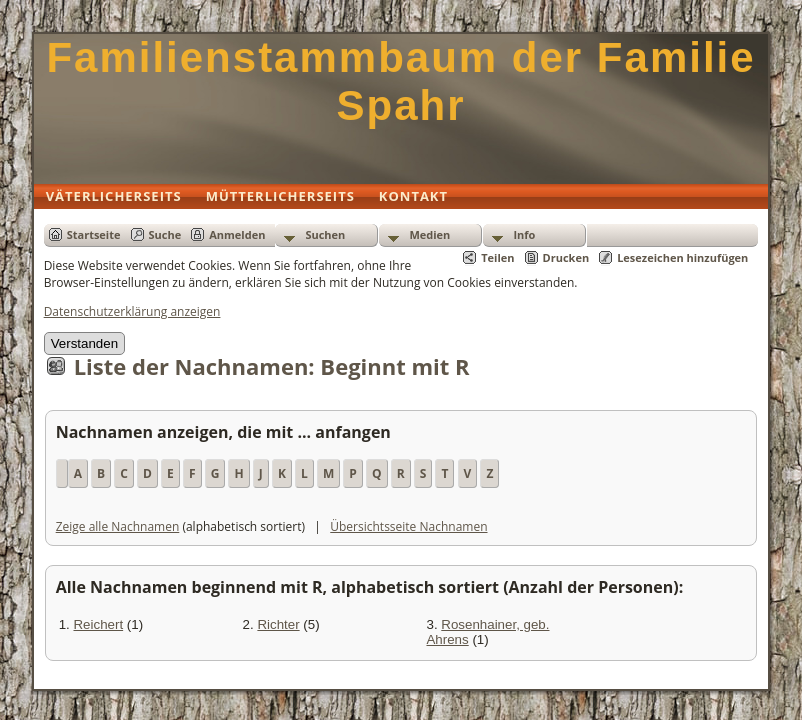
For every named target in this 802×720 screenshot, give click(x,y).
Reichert (98, 624)
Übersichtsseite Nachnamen (408, 526)
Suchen (325, 234)
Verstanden (84, 343)
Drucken (566, 257)
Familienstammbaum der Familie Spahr (400, 81)
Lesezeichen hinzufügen (682, 257)
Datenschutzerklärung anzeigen (132, 311)
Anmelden (237, 234)
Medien (429, 234)
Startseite (94, 234)
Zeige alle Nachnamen (118, 526)
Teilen (497, 257)
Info (524, 234)
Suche (165, 234)
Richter (278, 624)
